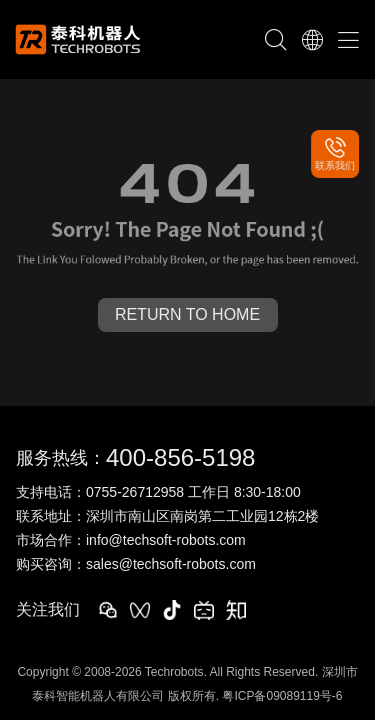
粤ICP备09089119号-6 (282, 696)
